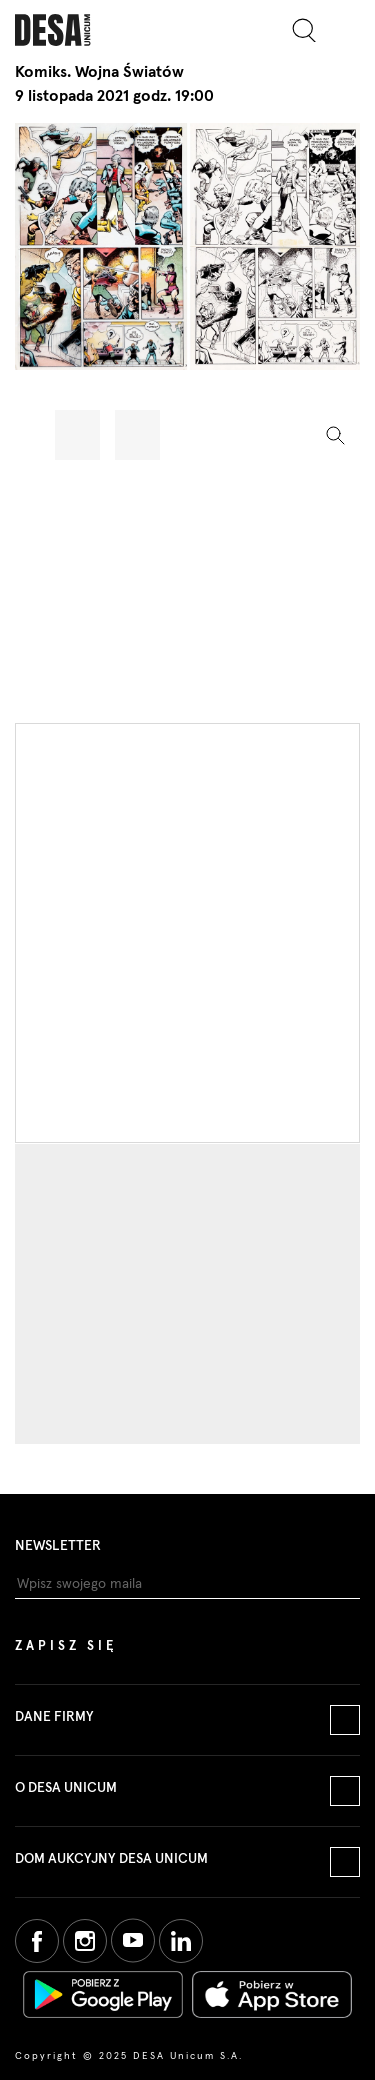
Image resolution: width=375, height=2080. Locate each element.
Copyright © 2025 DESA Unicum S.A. (129, 2056)
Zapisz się (66, 1646)
